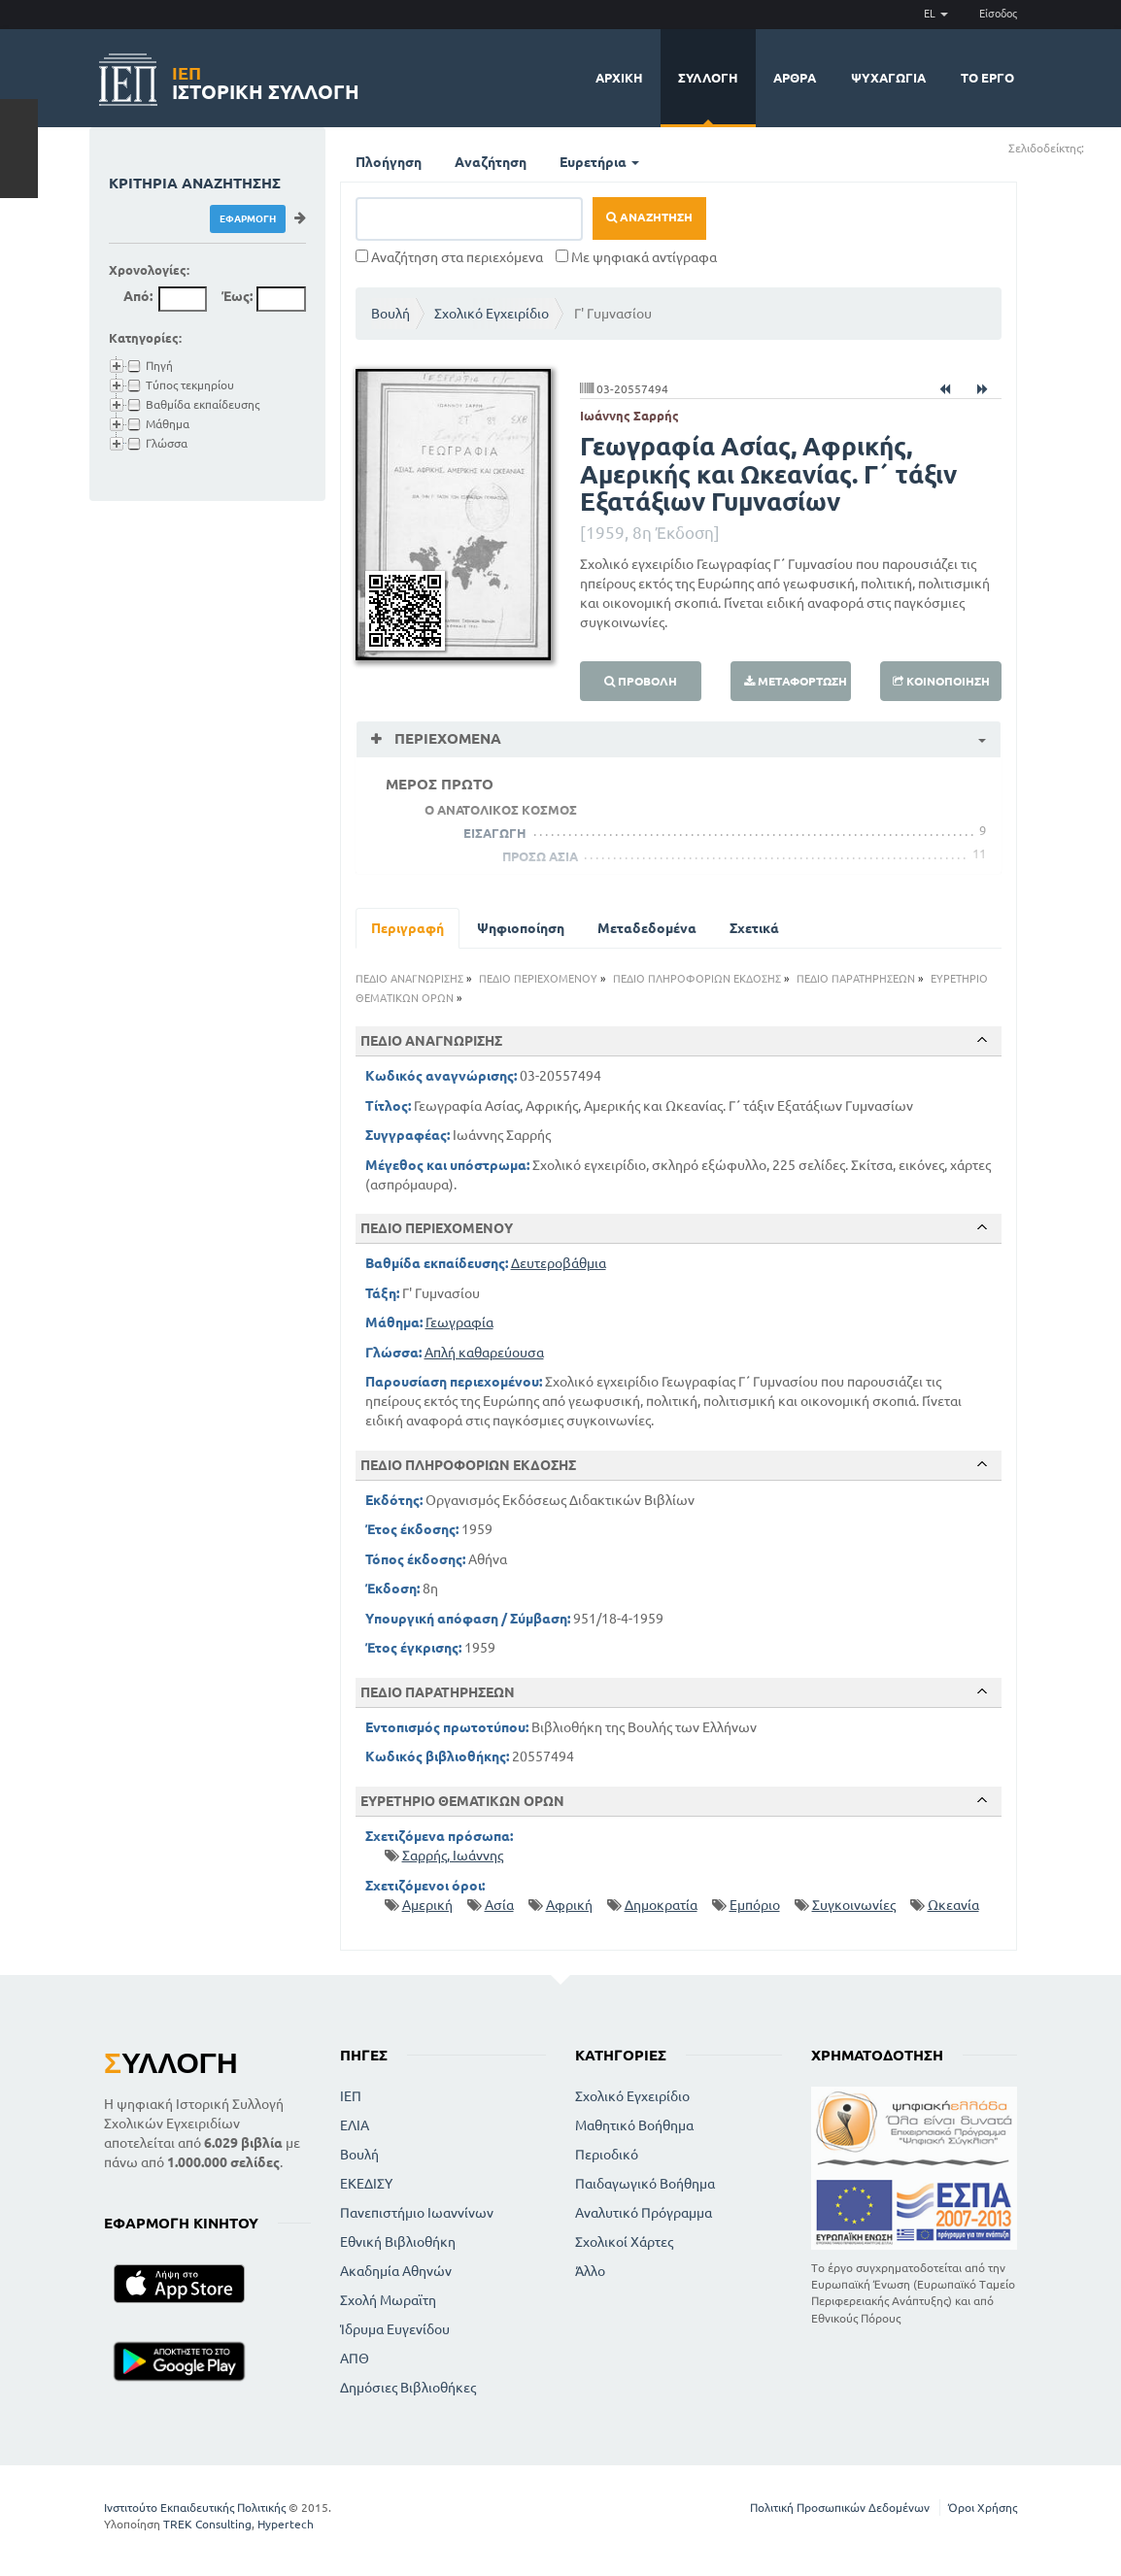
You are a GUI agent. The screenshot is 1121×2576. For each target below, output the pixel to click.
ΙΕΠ (350, 2096)
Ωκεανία (953, 1905)
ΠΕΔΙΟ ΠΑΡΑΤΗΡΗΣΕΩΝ (856, 979)
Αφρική (569, 1905)
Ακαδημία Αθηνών (396, 2271)
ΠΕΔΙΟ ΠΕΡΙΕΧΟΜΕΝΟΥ (538, 979)
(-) (1105, 147)
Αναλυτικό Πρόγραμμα (643, 2213)
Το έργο (987, 77)
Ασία (499, 1905)
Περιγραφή (407, 928)
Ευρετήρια (599, 162)
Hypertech (285, 2524)
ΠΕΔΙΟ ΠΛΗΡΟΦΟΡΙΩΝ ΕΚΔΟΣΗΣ (697, 979)
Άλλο (590, 2271)
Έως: (237, 296)
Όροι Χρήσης (982, 2507)
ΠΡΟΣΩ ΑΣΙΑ (540, 856)
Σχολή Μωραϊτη (388, 2300)
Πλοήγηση (389, 162)
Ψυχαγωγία (888, 77)
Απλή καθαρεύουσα (484, 1352)
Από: (138, 296)
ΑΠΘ (354, 2358)
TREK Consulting (207, 2524)
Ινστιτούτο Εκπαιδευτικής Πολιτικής (195, 2507)
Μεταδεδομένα (646, 928)
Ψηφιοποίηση (520, 928)
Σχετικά (754, 928)
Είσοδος (998, 13)
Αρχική (619, 77)
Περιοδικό (606, 2154)
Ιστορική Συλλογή (265, 80)
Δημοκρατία (661, 1905)
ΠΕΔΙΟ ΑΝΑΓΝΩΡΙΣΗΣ (409, 979)
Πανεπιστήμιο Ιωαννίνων (416, 2213)
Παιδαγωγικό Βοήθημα (645, 2183)
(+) (1092, 147)
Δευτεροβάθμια (558, 1263)
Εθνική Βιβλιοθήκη (398, 2242)
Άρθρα (794, 77)
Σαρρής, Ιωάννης (452, 1855)
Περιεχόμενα (446, 738)
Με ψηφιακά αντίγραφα (636, 257)
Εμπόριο (755, 1905)
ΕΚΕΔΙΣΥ (366, 2183)
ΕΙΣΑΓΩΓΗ (495, 833)
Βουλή (390, 313)
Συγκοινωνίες (854, 1905)
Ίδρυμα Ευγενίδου (395, 2329)
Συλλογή (708, 77)
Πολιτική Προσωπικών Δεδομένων (840, 2507)
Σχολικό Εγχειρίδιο (491, 313)
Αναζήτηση (491, 162)
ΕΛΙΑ (354, 2125)
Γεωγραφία (459, 1322)
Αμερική (427, 1905)
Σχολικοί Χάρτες (624, 2242)
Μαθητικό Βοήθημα (634, 2125)
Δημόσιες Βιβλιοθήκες (408, 2387)
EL (936, 13)
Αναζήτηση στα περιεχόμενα (449, 257)
